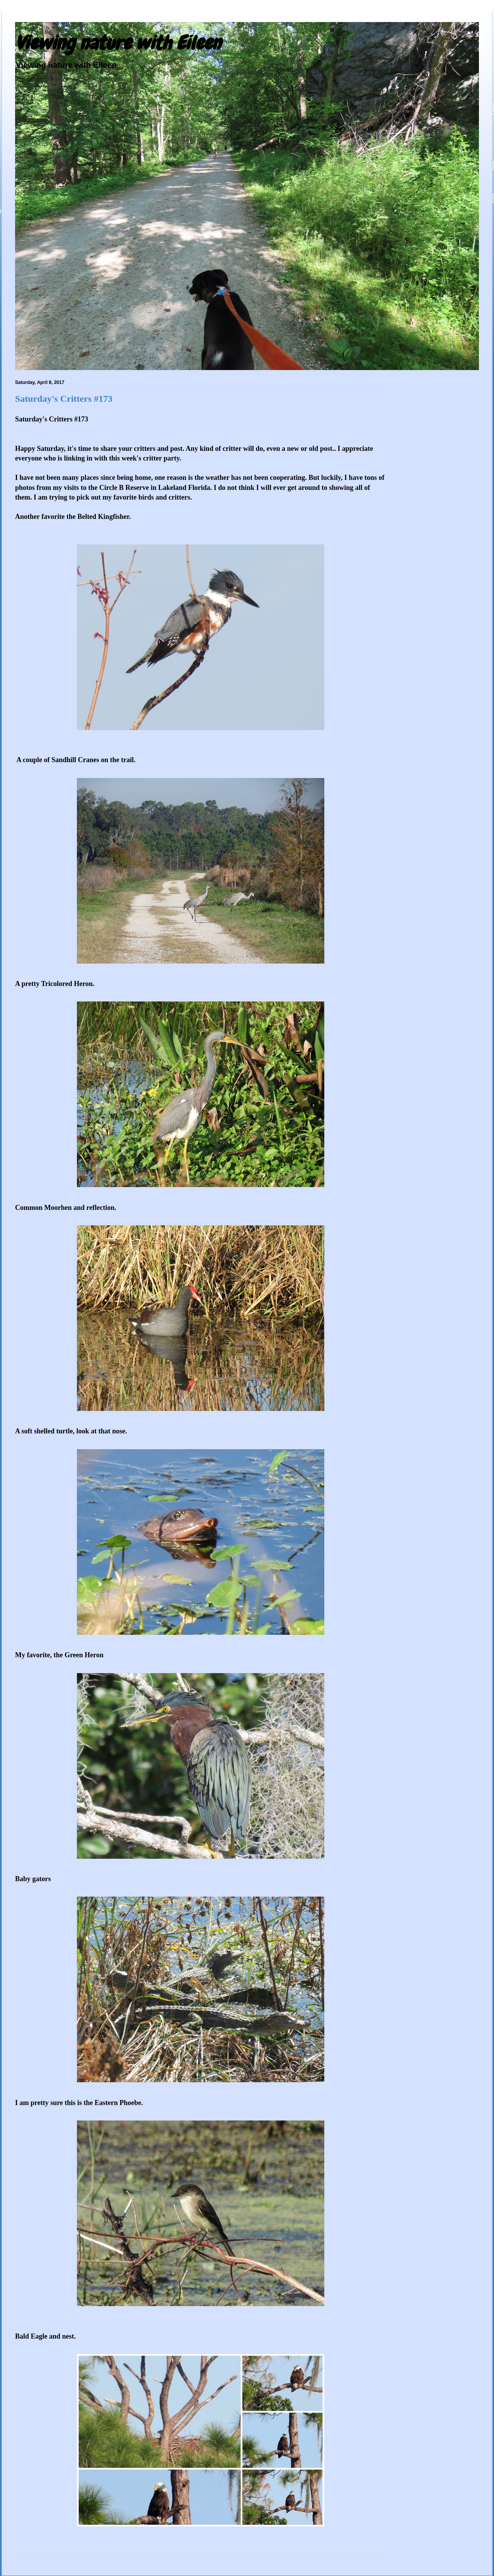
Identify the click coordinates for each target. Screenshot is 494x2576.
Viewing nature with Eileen (118, 43)
